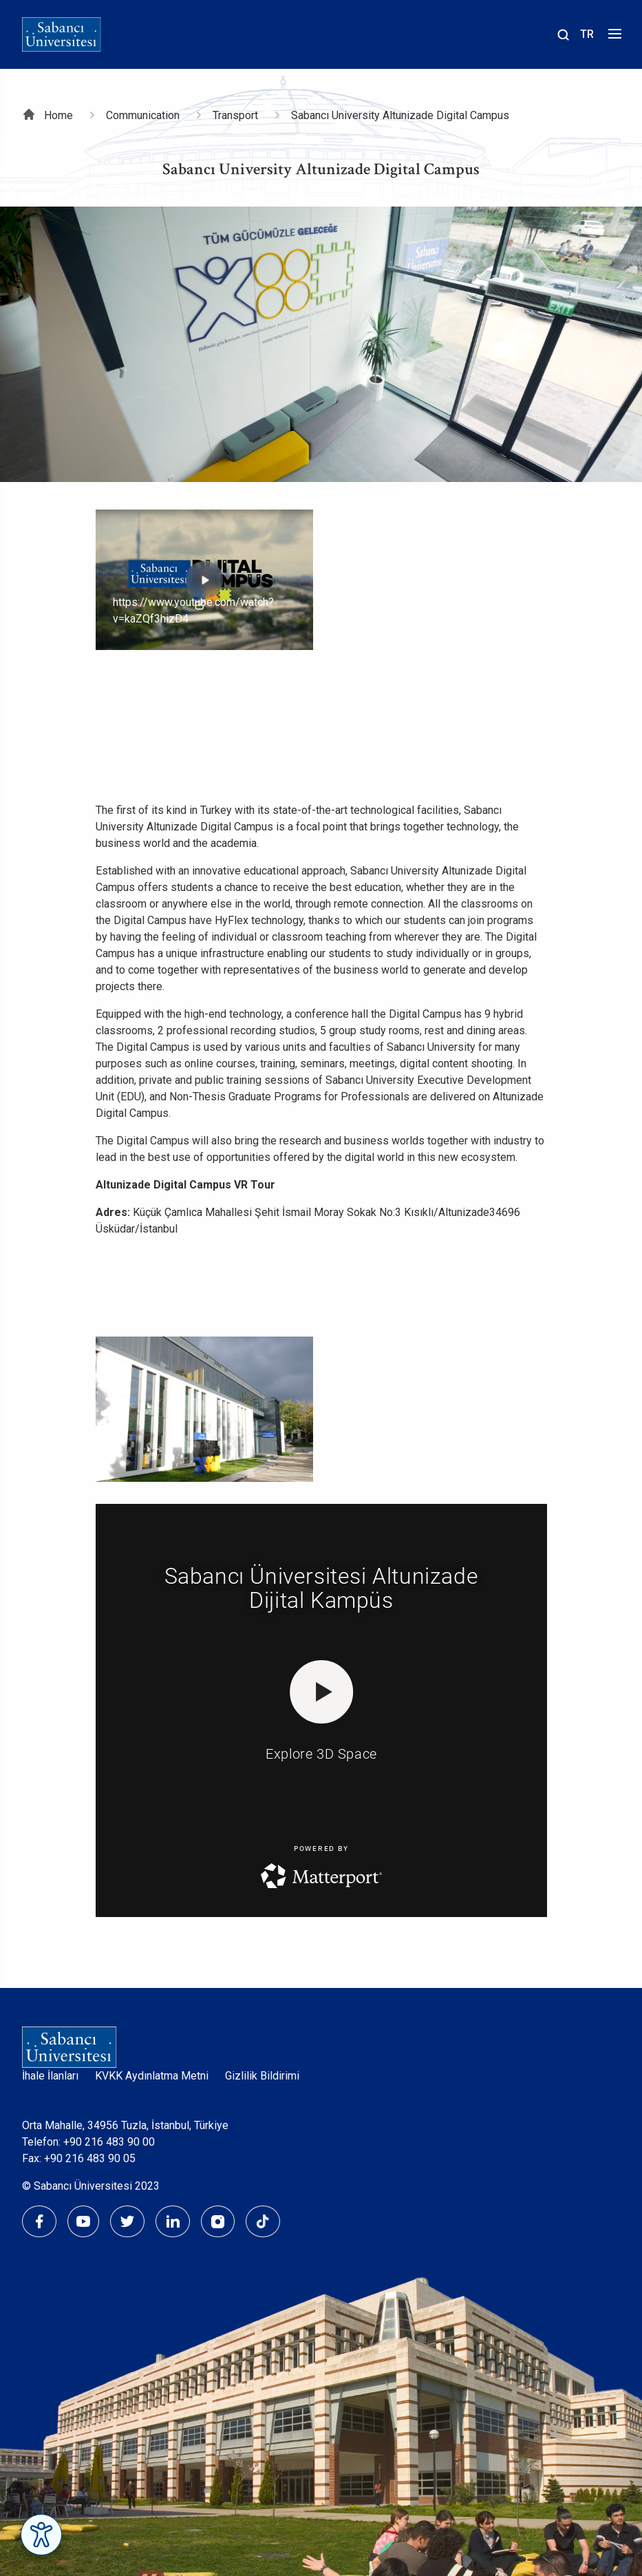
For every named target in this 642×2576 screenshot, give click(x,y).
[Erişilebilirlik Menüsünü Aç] (41, 2534)
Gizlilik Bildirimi (262, 2075)
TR (587, 34)
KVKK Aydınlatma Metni (151, 2075)
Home (58, 115)
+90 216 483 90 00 (109, 2141)
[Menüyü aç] (612, 37)
